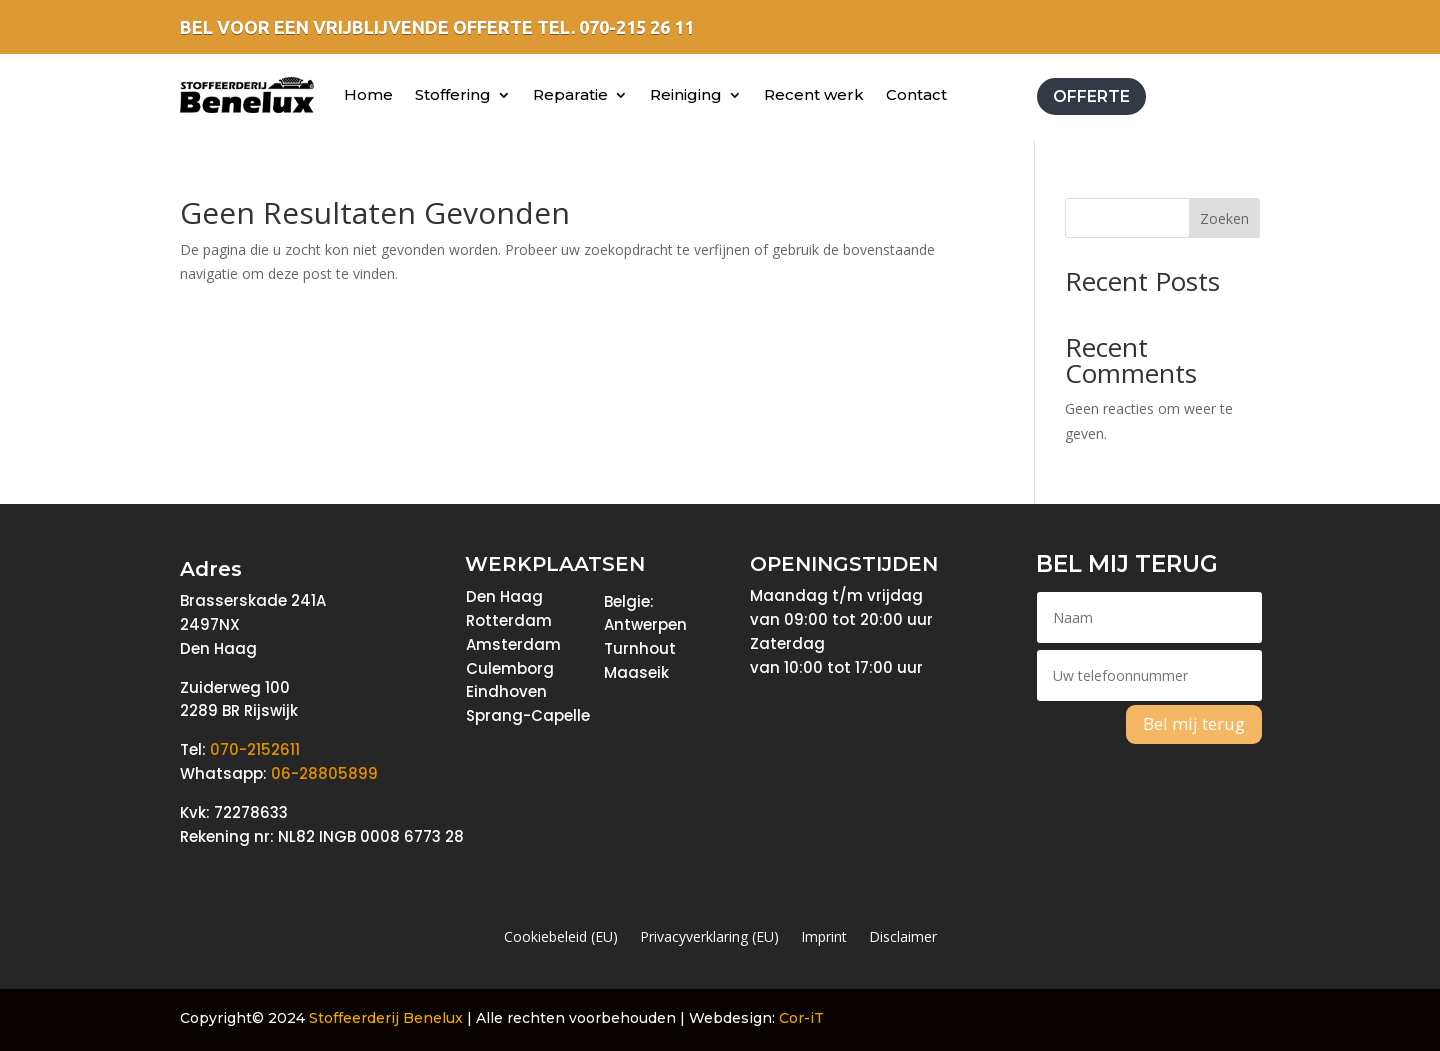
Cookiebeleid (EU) (561, 938)
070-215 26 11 (636, 27)
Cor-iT (801, 1018)
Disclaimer (903, 938)
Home (368, 94)
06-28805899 (324, 773)
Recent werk (814, 94)
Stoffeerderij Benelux (386, 1018)
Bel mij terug (1194, 723)
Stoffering (453, 94)
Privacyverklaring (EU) (709, 938)
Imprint (824, 938)
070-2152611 (255, 749)
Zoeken (1224, 218)
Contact (916, 94)
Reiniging (686, 94)
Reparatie (570, 94)
